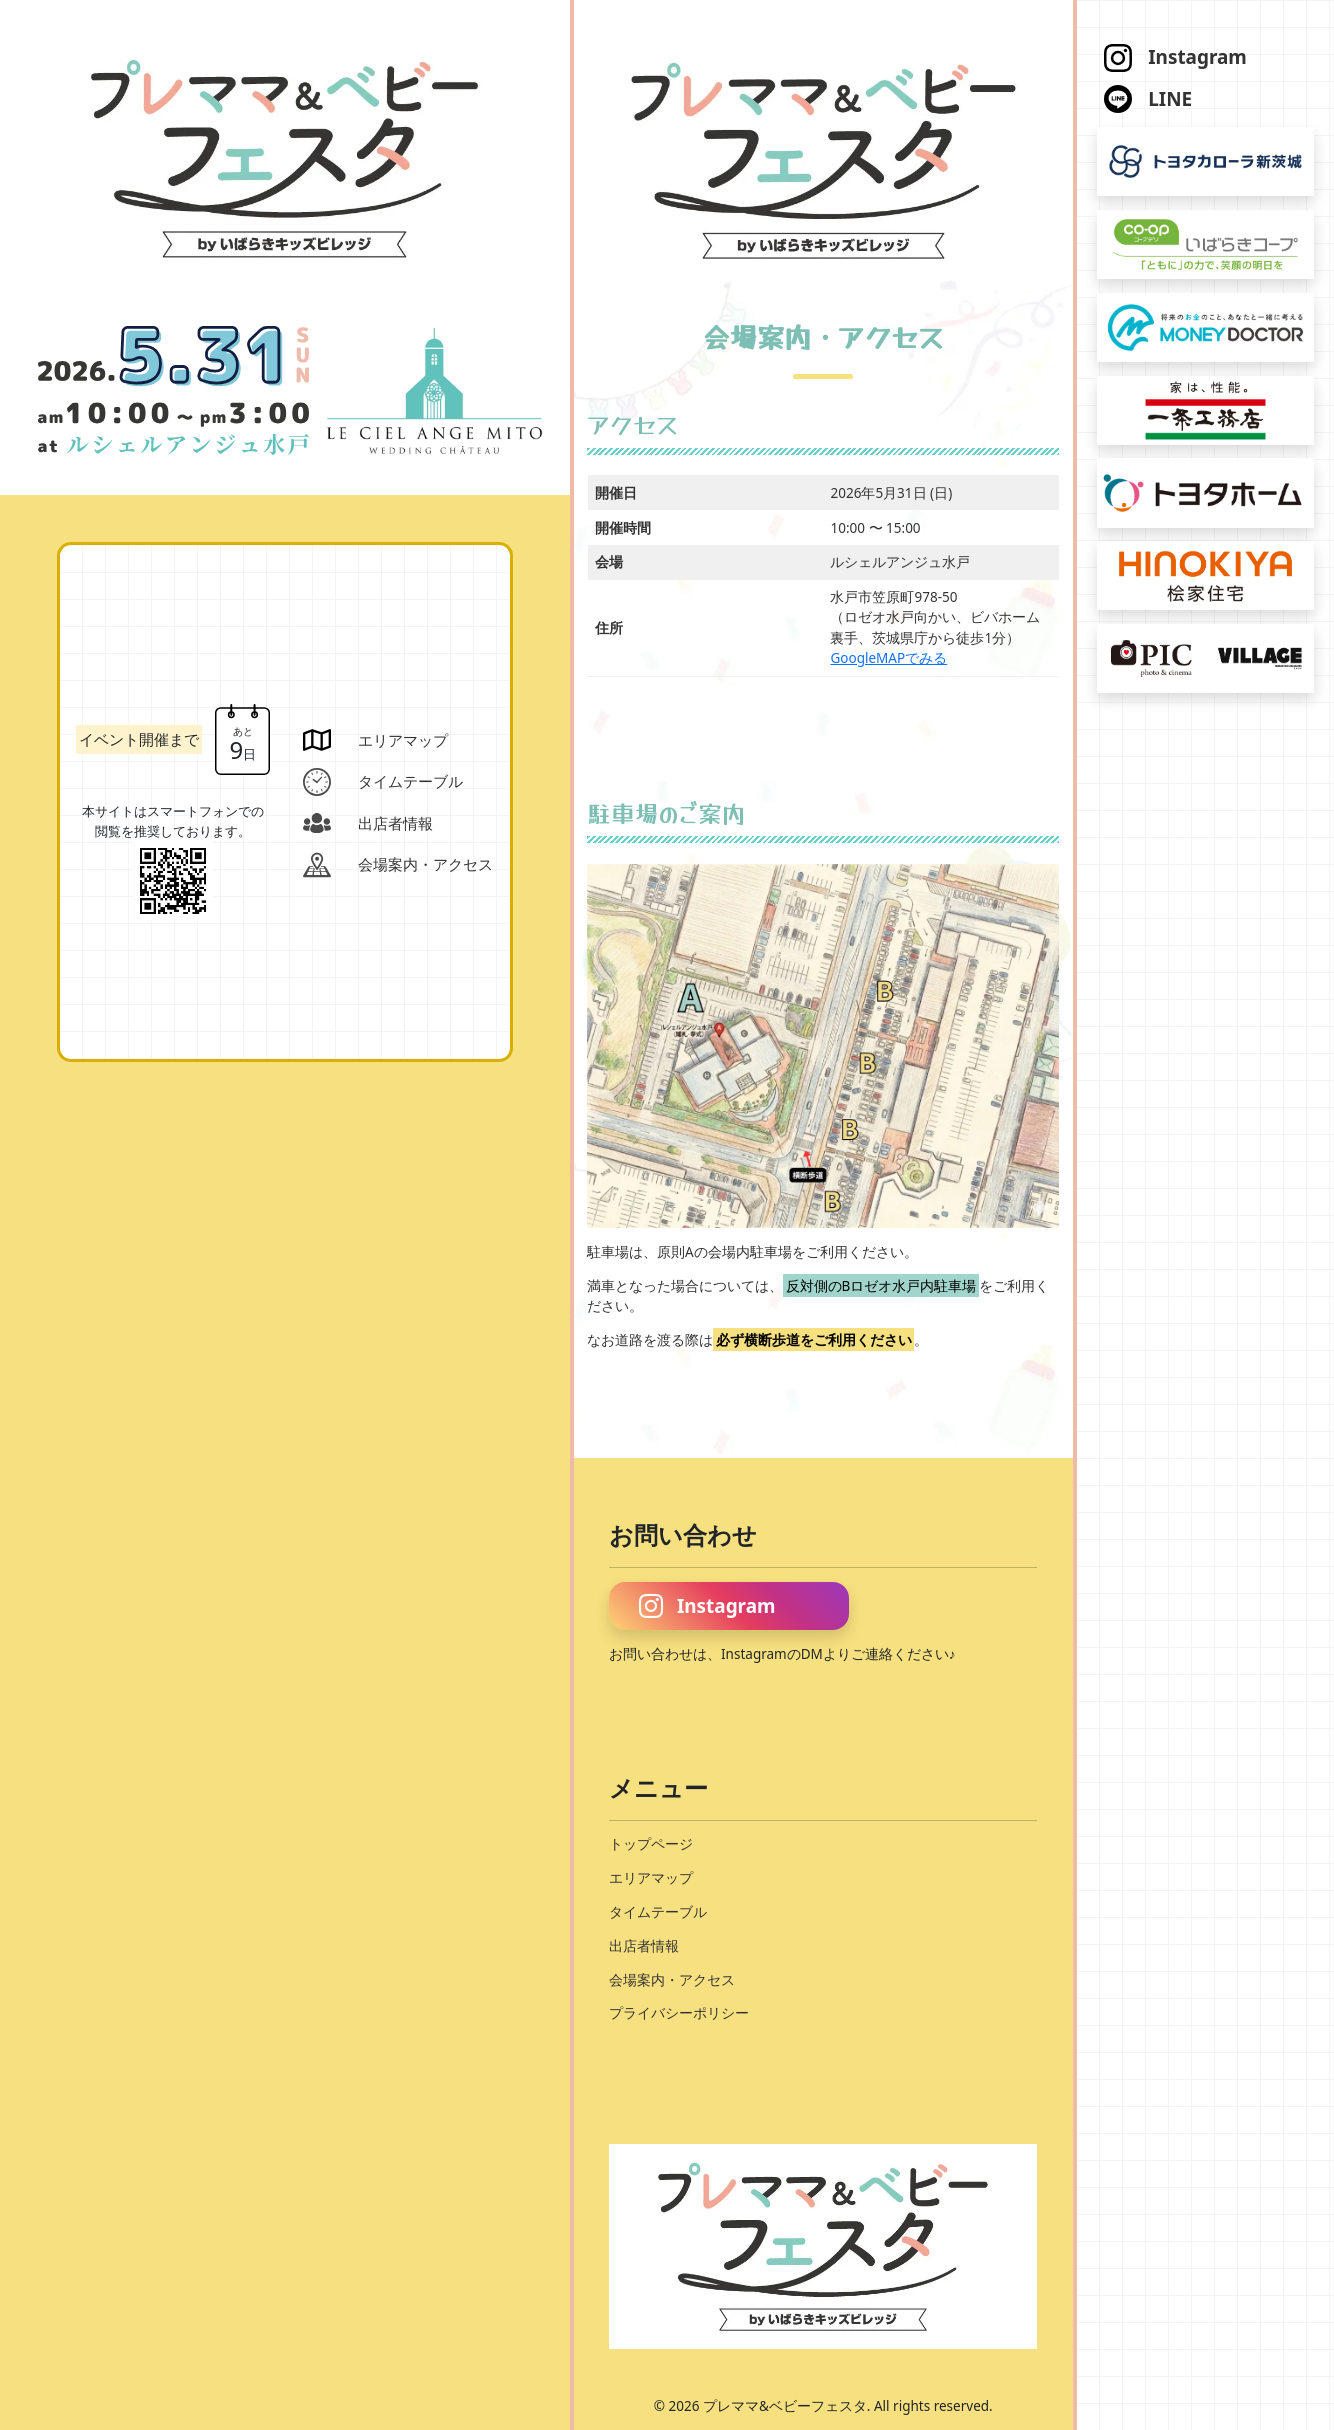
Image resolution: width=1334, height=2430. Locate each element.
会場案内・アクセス (672, 1980)
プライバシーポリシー (679, 2013)
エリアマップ (651, 1878)
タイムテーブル (658, 1912)
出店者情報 (644, 1946)
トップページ (651, 1844)
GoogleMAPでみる (888, 658)
